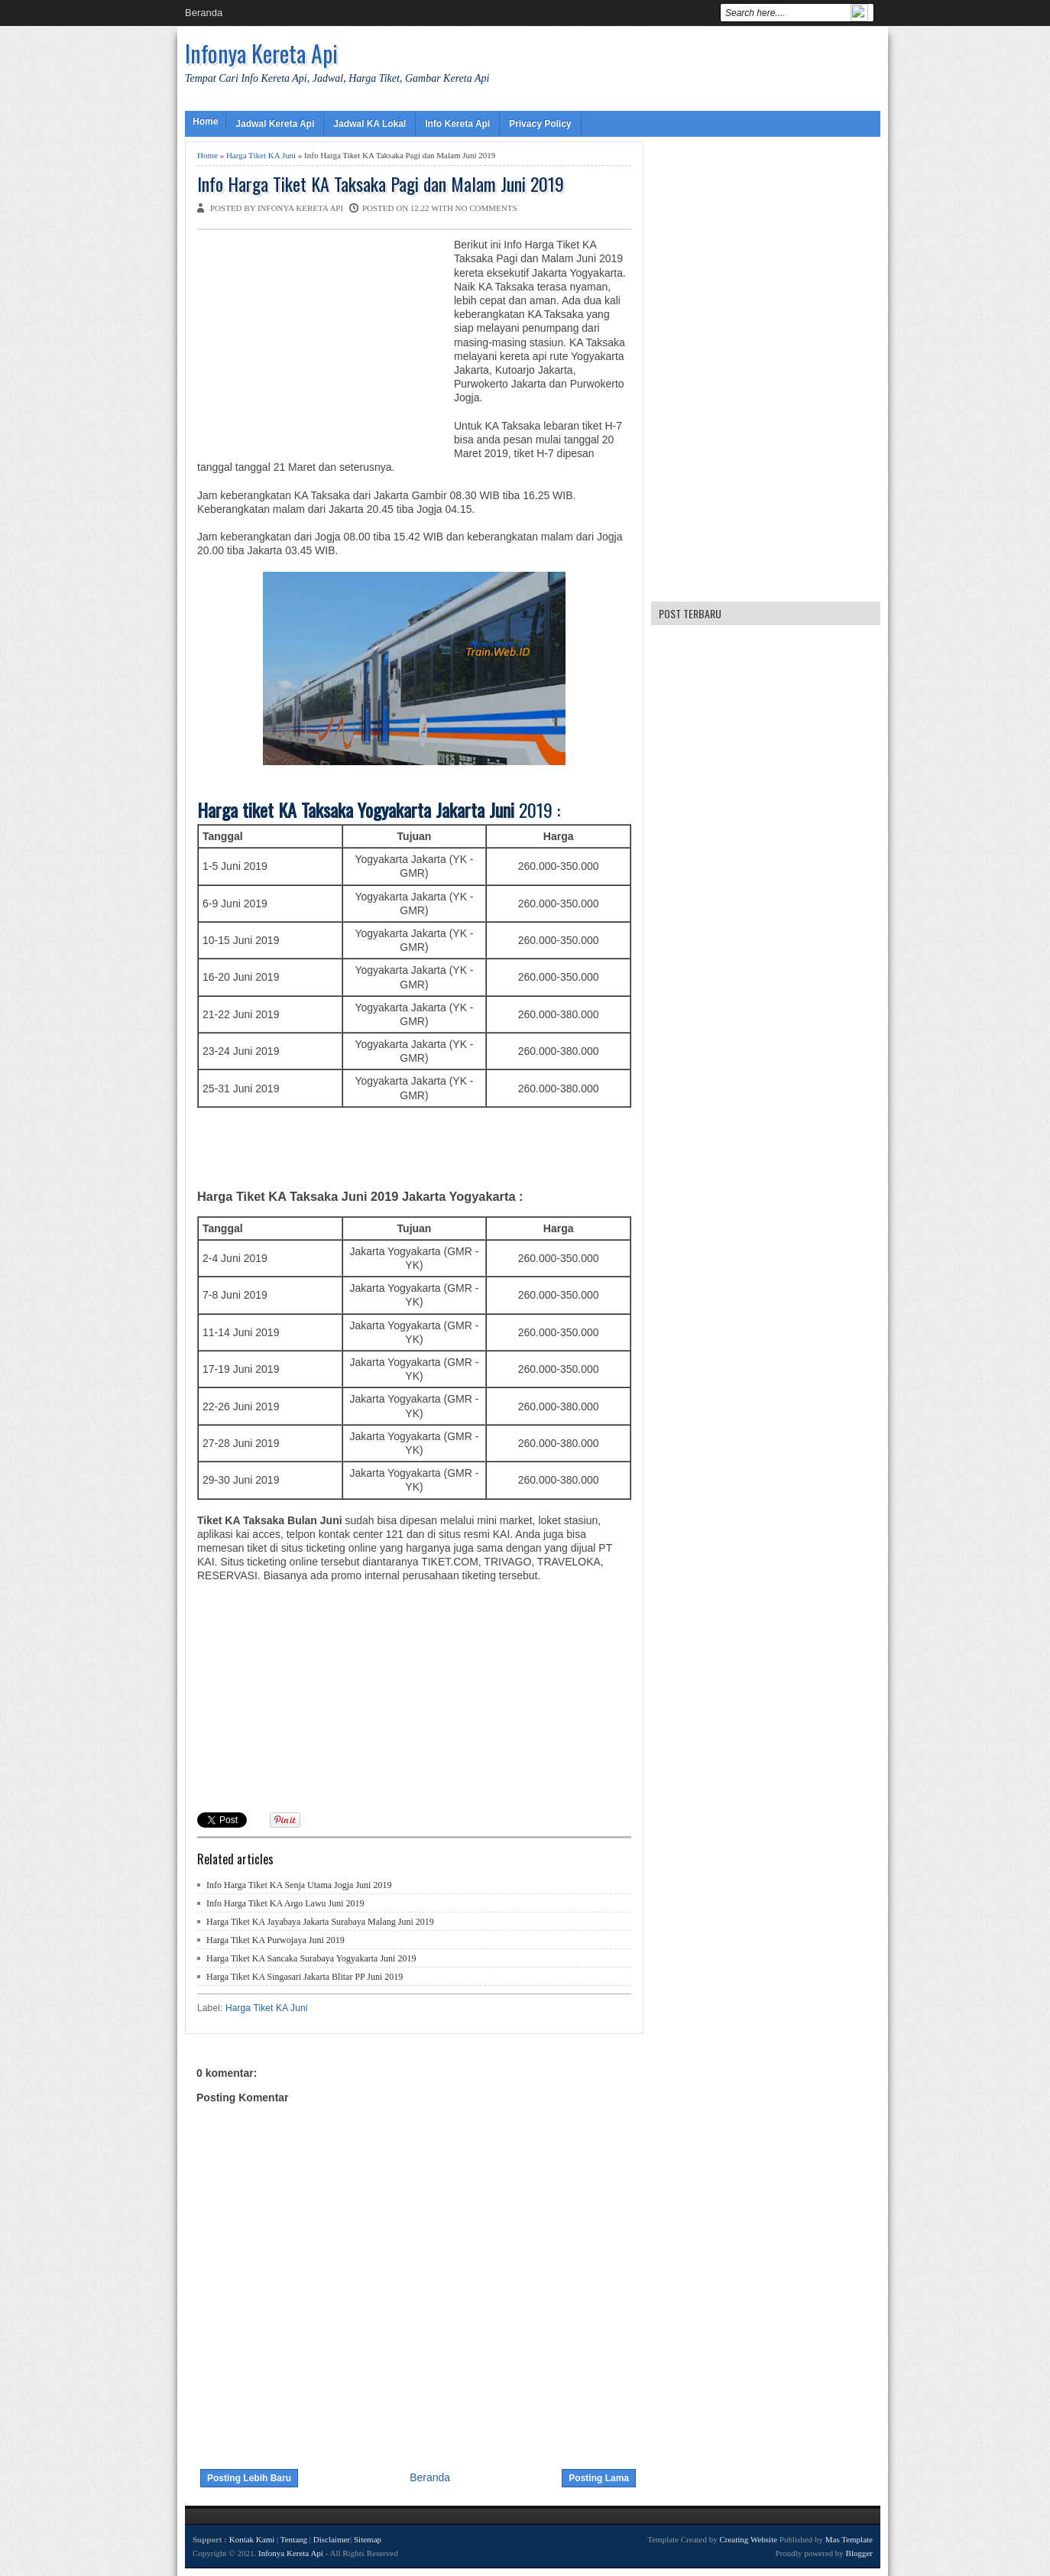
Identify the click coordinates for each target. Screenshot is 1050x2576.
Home (205, 121)
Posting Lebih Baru (249, 2478)
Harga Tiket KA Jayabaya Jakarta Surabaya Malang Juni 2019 (320, 1921)
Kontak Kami (252, 2539)
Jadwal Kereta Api (274, 123)
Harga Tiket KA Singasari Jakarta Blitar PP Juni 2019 (304, 1976)
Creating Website (748, 2539)
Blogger (859, 2553)
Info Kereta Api (457, 123)
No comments (486, 208)
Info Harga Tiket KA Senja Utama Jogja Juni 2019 (298, 1885)
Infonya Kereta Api (261, 53)
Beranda (203, 12)
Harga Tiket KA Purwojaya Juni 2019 (275, 1940)
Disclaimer (331, 2539)
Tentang (293, 2539)
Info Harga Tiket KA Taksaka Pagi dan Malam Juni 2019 (380, 184)
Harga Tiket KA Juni (261, 155)
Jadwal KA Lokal (369, 123)
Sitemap (367, 2539)
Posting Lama (599, 2478)
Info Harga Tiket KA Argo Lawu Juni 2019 (285, 1903)
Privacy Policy (540, 123)
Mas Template (849, 2539)
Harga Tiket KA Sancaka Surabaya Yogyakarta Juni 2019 (311, 1958)
